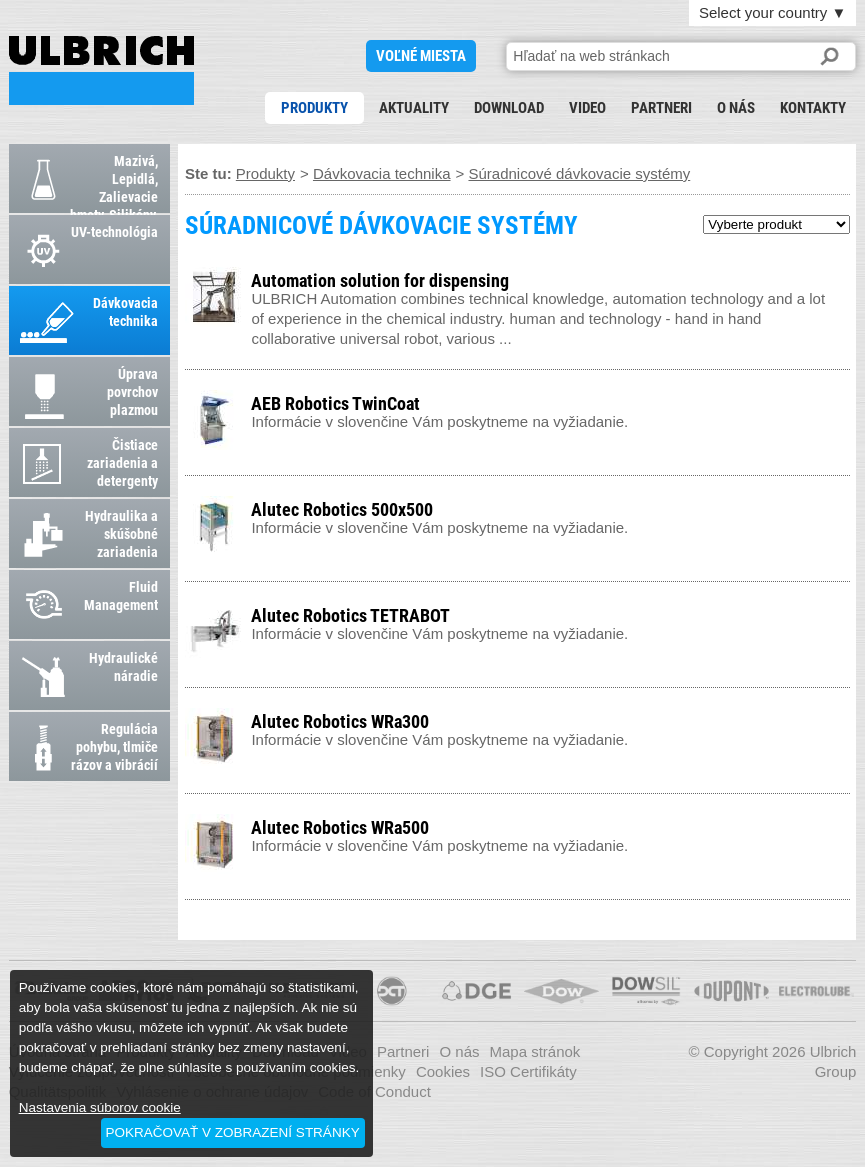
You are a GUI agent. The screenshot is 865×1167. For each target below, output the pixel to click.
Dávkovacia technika (382, 173)
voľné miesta (421, 56)
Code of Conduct (374, 1091)
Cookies (443, 1071)
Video (587, 108)
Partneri (661, 108)
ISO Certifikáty (528, 1071)
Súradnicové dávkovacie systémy (579, 173)
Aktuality (414, 108)
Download (509, 108)
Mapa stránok (534, 1051)
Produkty (314, 108)
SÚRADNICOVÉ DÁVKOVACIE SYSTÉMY (101, 70)
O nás (736, 108)
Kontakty (813, 108)
